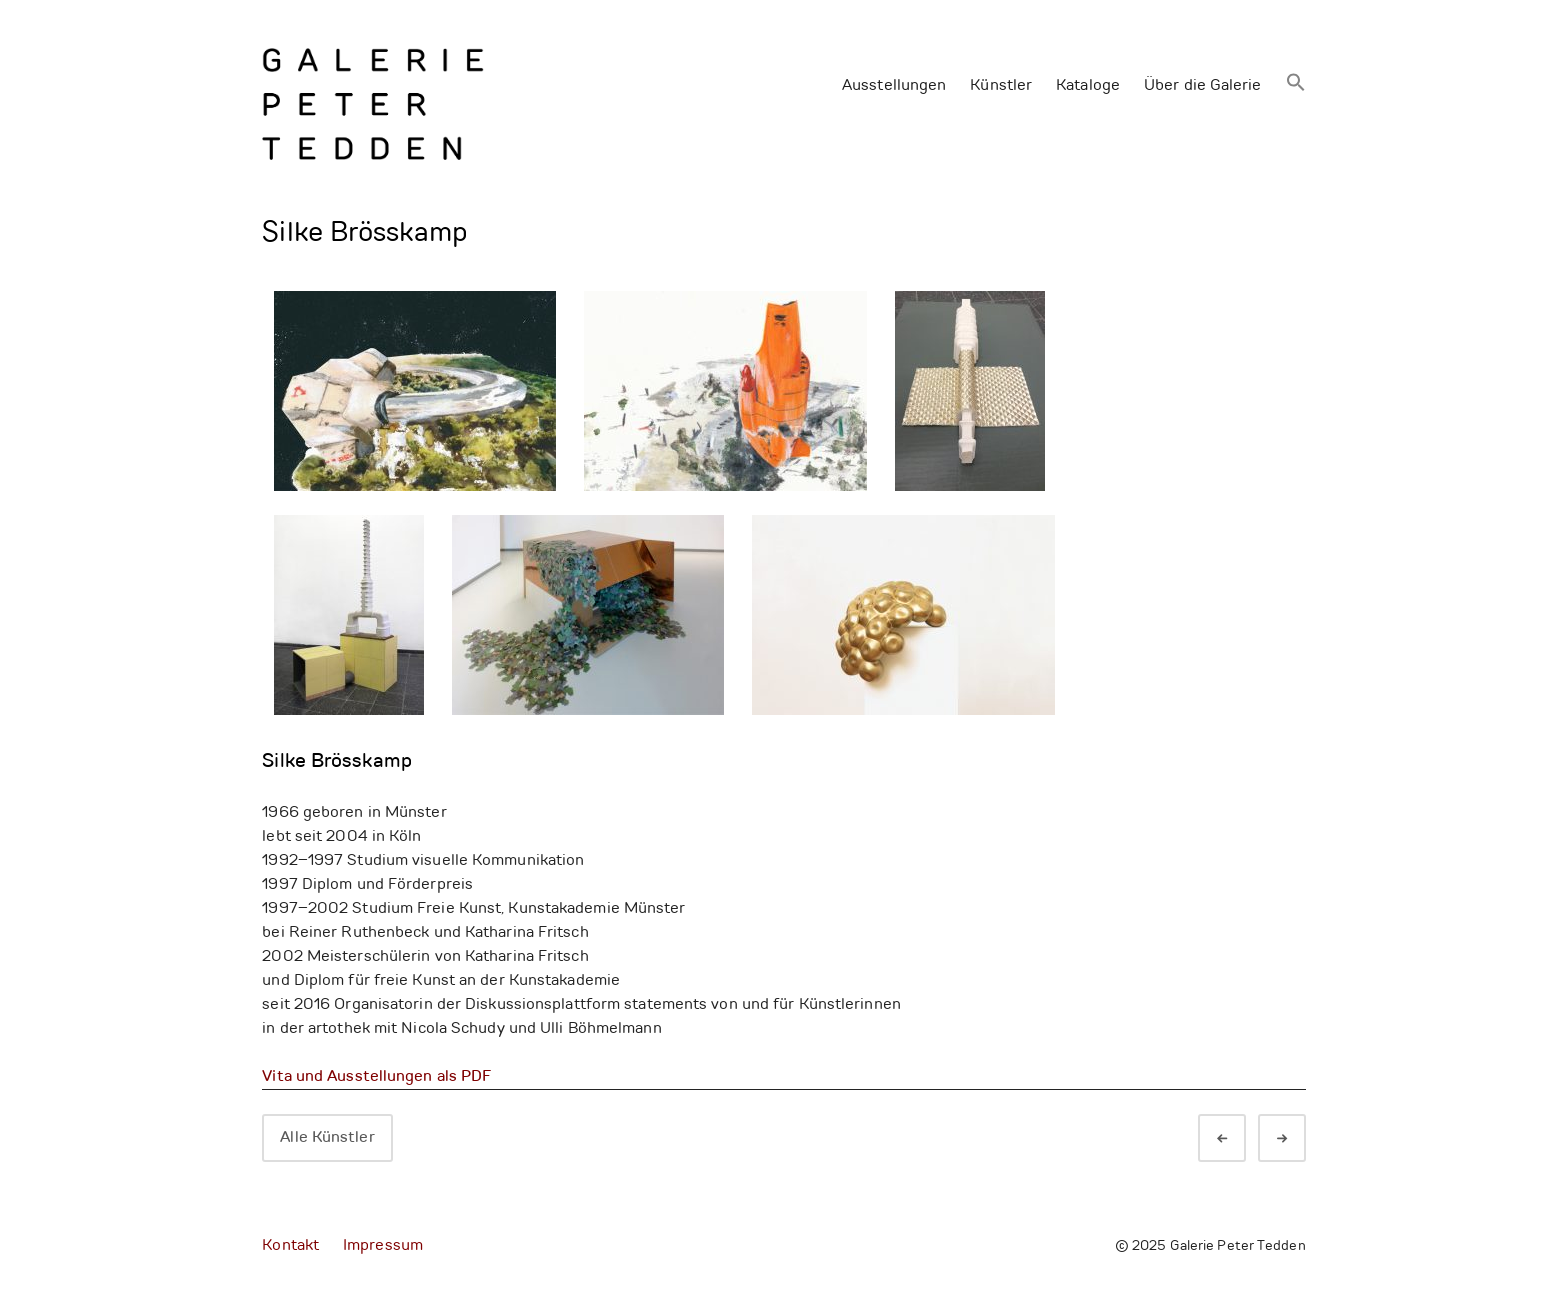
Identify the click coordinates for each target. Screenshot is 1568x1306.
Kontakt (290, 1246)
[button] (1296, 84)
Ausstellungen (894, 86)
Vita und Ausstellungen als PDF (376, 1076)
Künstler (1001, 86)
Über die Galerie (1203, 86)
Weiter (1300, 1140)
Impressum (383, 1246)
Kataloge (1088, 86)
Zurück (1240, 1140)
